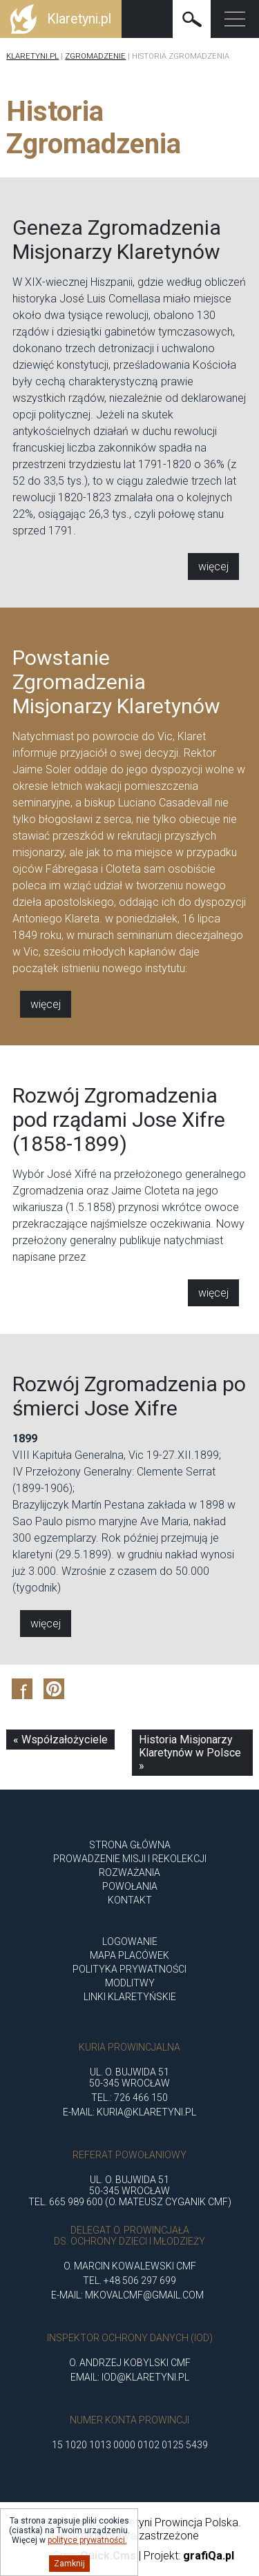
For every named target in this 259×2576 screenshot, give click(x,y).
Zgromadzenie (95, 56)
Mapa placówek (129, 1955)
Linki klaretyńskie (130, 1996)
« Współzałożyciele (60, 1739)
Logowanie (129, 1941)
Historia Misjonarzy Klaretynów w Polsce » (190, 1752)
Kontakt (130, 1900)
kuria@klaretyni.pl (146, 2112)
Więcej (213, 566)
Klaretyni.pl (32, 56)
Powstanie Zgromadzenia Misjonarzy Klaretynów (116, 694)
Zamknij (69, 2563)
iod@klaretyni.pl (145, 2377)
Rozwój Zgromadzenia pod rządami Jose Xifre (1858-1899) (118, 1132)
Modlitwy (130, 1982)
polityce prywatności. (87, 2540)
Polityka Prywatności (129, 1969)
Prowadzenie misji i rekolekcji (130, 1858)
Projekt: (189, 2555)
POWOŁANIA (129, 1886)
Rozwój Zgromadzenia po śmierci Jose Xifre (129, 1408)
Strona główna (130, 1844)
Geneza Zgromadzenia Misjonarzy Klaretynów (116, 239)
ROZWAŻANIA (129, 1872)
